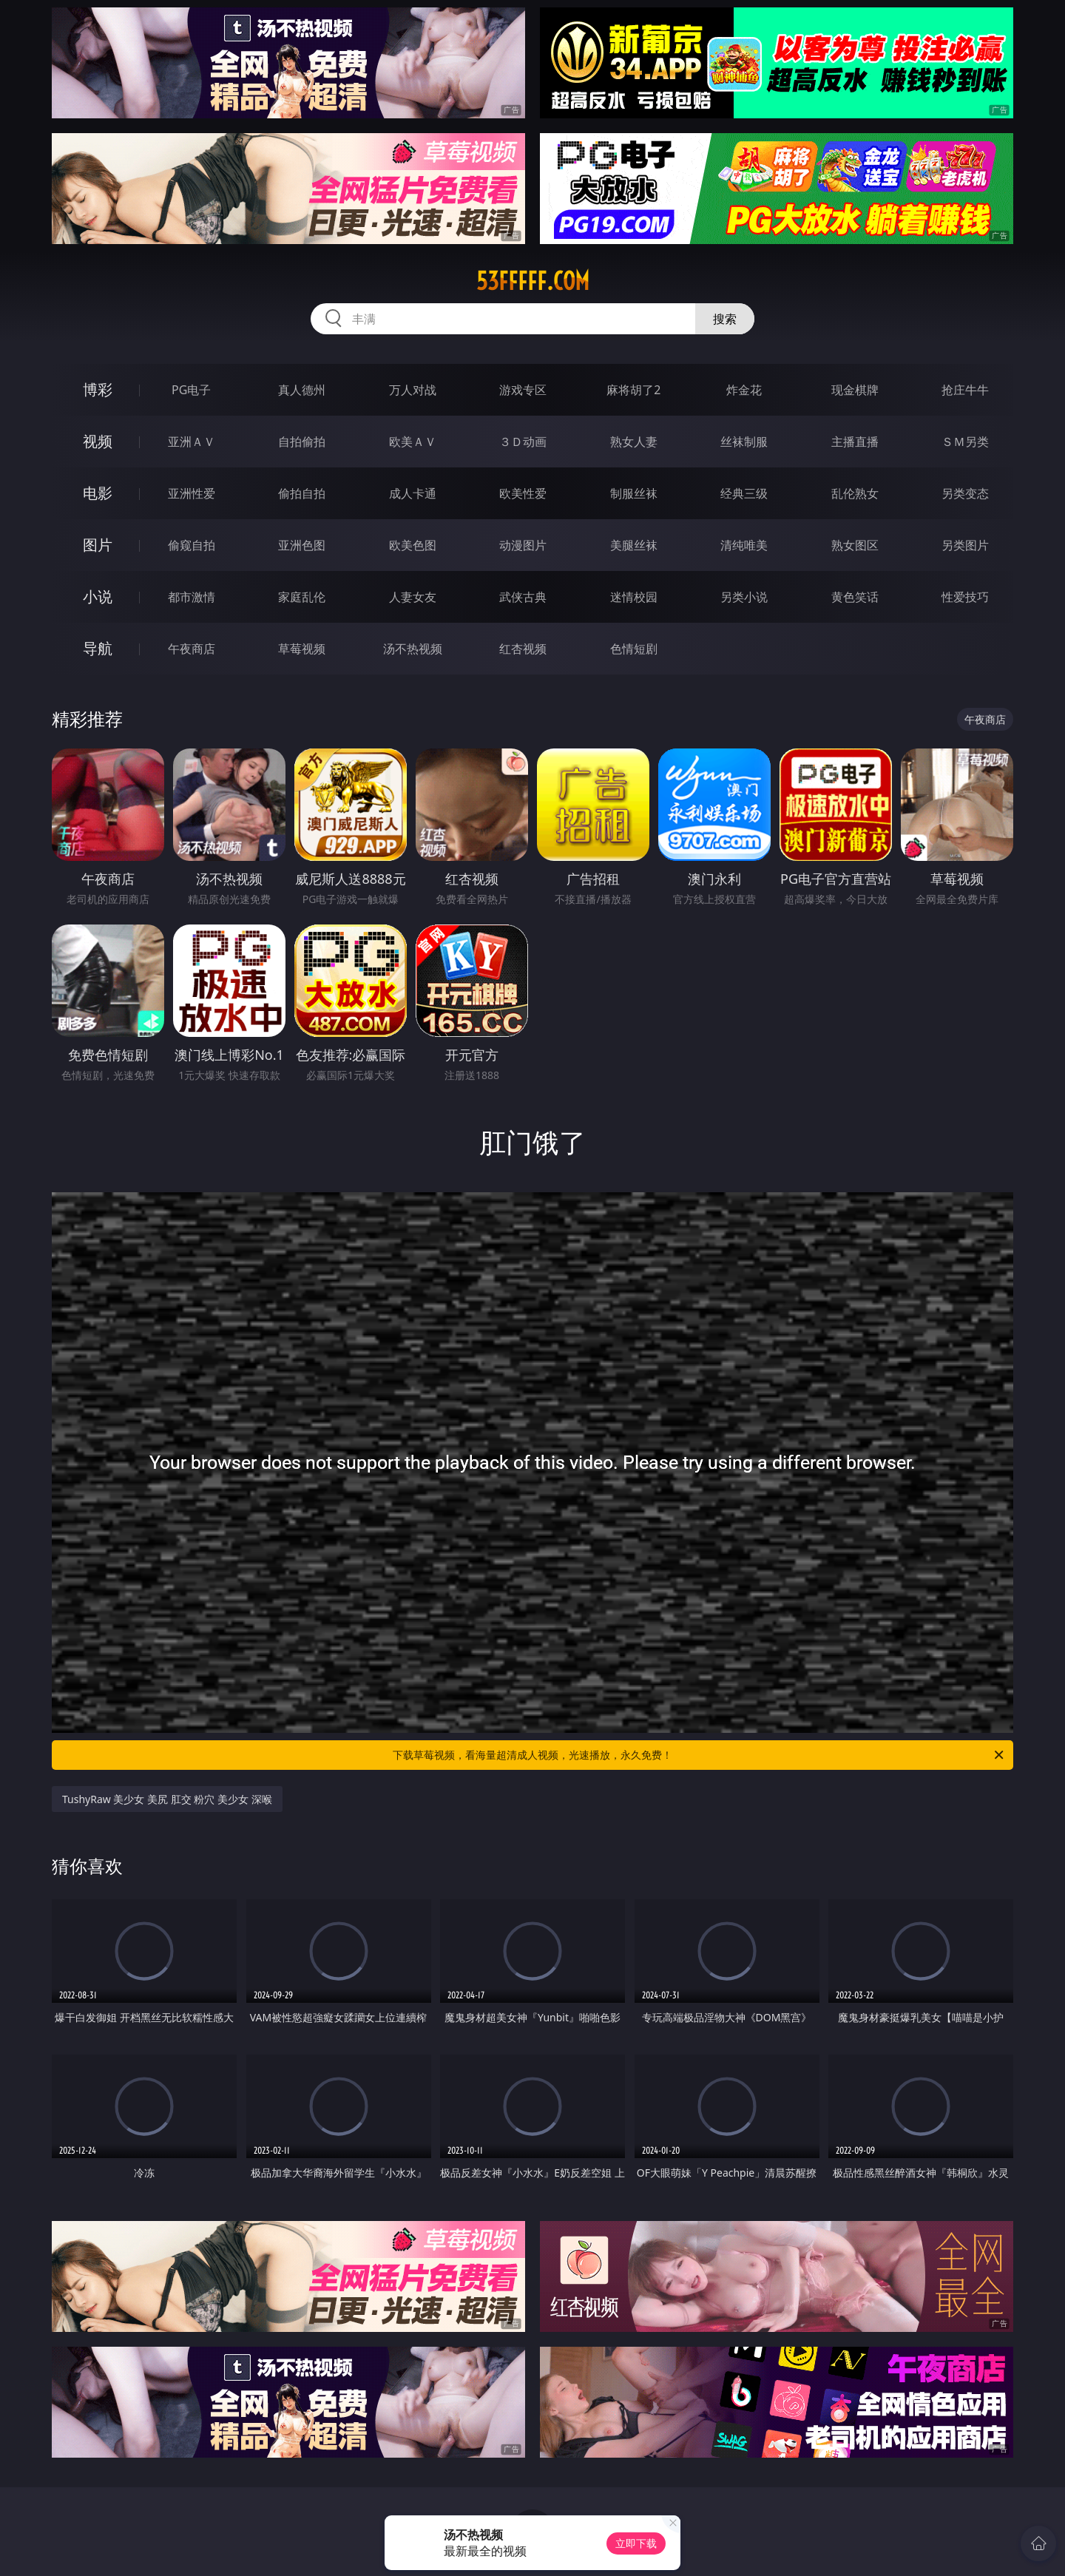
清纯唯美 (744, 545)
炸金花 (744, 390)
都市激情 (191, 597)
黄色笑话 (855, 597)
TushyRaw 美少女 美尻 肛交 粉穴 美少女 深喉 (167, 1799)
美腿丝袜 (633, 545)
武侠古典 (523, 597)
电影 (97, 493)
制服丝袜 (633, 493)
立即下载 (636, 2543)
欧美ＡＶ (412, 441)
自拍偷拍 (301, 441)
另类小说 (744, 597)
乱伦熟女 (855, 493)
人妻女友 (412, 597)
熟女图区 (855, 545)
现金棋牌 (855, 390)
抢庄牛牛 (965, 390)
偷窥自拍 (191, 545)
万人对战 (412, 390)
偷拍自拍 (301, 493)
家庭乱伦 (301, 597)
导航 (97, 648)
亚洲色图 (301, 545)
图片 (97, 545)
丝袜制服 (744, 441)
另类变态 (965, 493)
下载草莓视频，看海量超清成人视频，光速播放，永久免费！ (699, 1755)
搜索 (725, 319)
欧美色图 (412, 545)
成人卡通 (412, 493)
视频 (97, 441)
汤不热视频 (412, 648)
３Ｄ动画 (523, 441)
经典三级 (744, 493)
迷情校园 (633, 597)
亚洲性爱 (191, 493)
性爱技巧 (965, 597)
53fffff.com (532, 281)
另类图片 (965, 545)
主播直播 (855, 441)
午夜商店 (191, 648)
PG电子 (191, 390)
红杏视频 (523, 648)
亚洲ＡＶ (191, 441)
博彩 (97, 389)
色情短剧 (633, 648)
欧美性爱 (523, 493)
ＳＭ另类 (965, 441)
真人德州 (301, 390)
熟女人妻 (633, 441)
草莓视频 (301, 648)
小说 (97, 596)
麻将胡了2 (633, 390)
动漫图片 (523, 545)
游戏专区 (523, 390)
